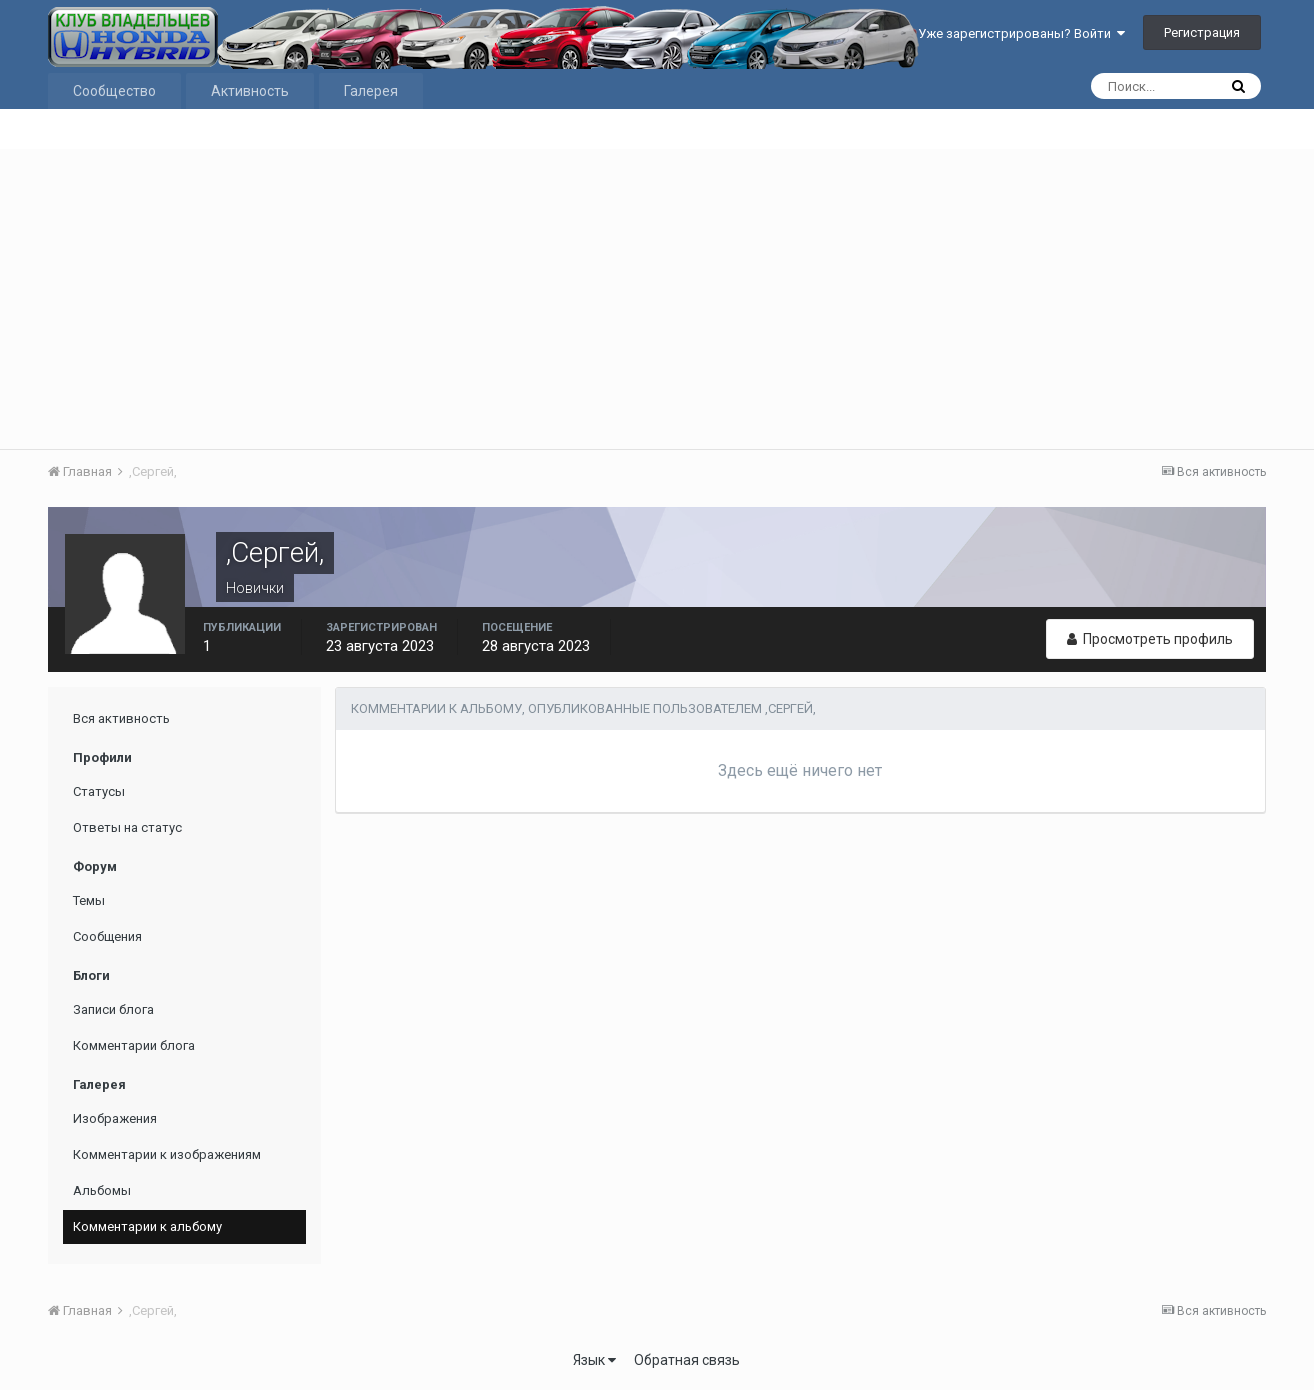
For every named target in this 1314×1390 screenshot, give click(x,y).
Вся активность (121, 718)
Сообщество (114, 91)
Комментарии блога (134, 1045)
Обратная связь (687, 1360)
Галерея (371, 91)
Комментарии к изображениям (167, 1154)
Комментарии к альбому (147, 1226)
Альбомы (102, 1190)
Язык (594, 1360)
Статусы (99, 791)
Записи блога (113, 1009)
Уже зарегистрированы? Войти (1021, 33)
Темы (89, 900)
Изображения (115, 1118)
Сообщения (107, 936)
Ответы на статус (127, 827)
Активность (250, 91)
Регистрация (1202, 32)
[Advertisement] (657, 299)
